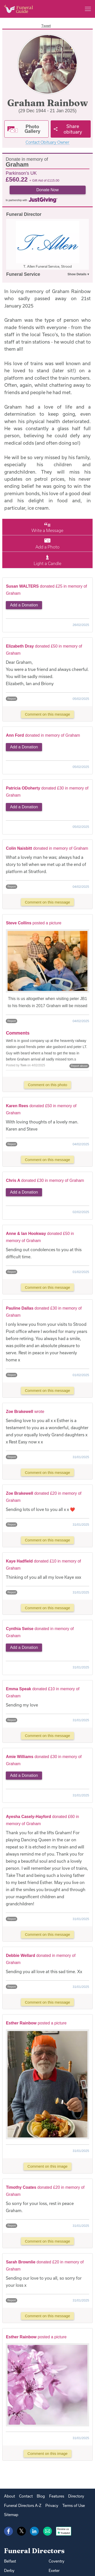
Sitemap (11, 2515)
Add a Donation (24, 605)
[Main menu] (88, 9)
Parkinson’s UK (21, 173)
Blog (41, 2496)
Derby (9, 2570)
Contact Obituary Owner (47, 142)
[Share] (71, 129)
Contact (26, 2496)
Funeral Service (23, 274)
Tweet (46, 26)
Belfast (10, 2561)
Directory (76, 2496)
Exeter (54, 2570)
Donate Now (47, 190)
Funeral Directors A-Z (22, 2505)
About (9, 2496)
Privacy (51, 2505)
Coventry (56, 2561)
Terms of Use (73, 2505)
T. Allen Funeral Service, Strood (47, 266)
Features (56, 2496)
